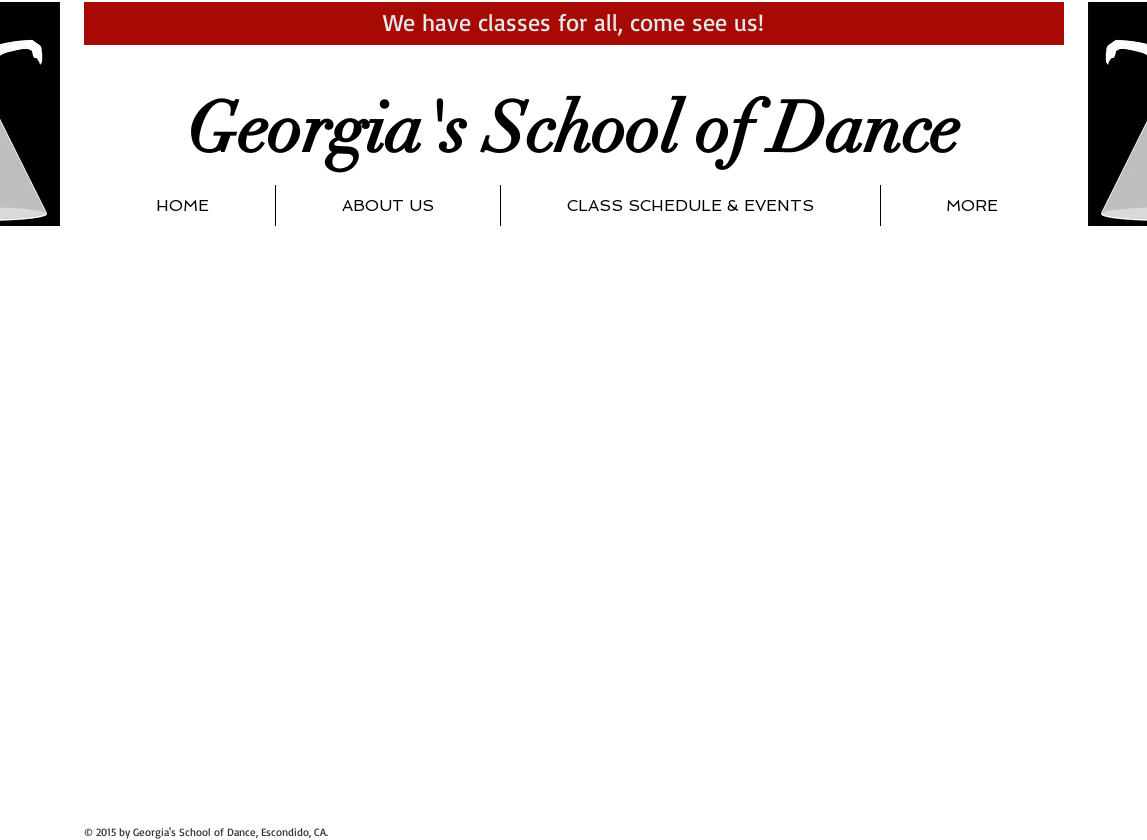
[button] (388, 205)
